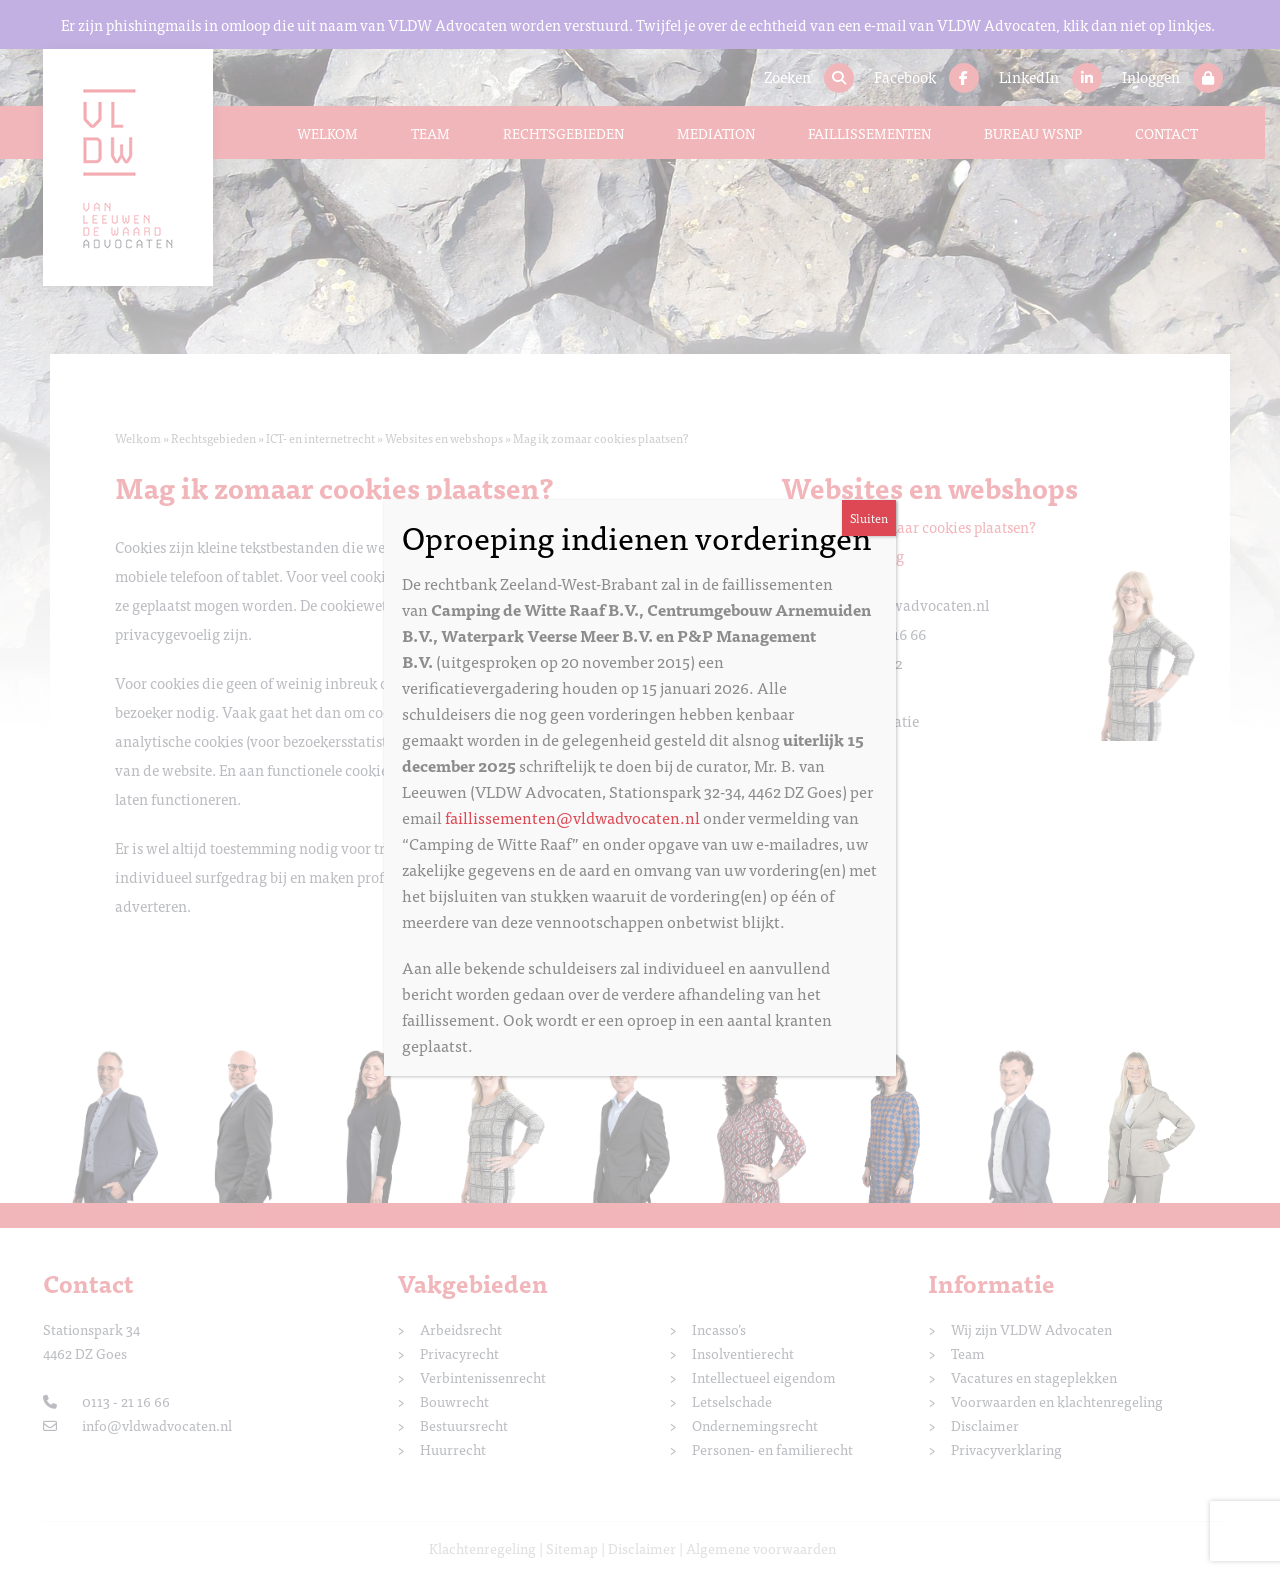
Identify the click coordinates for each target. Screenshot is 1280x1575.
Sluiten (869, 518)
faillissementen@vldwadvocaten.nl (572, 817)
